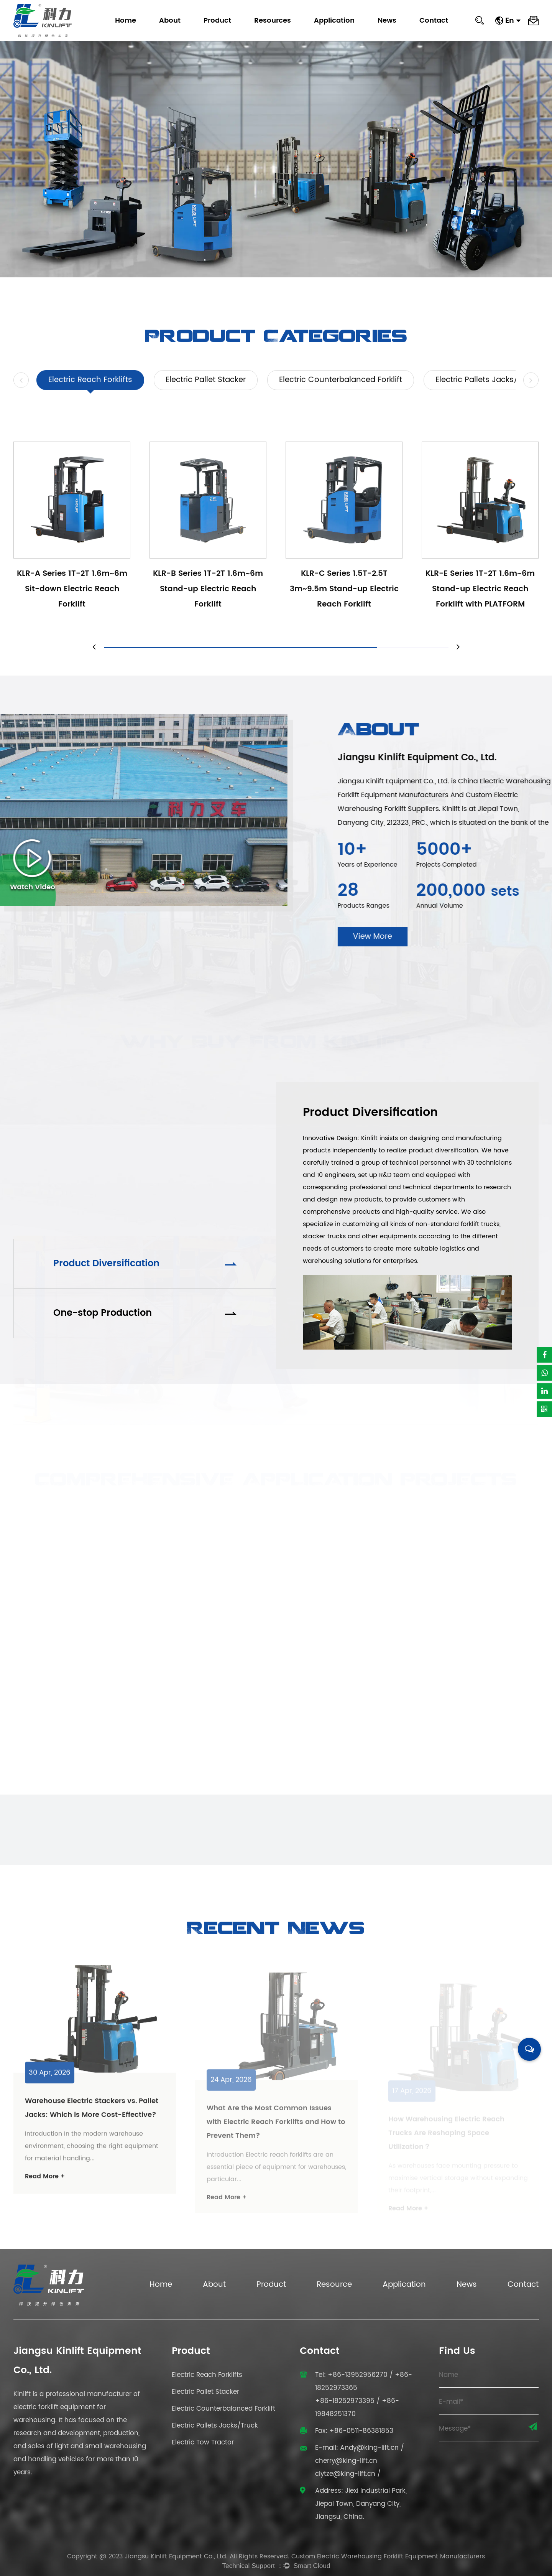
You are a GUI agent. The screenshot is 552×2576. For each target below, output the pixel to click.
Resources (272, 20)
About (170, 20)
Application (334, 20)
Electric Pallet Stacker (206, 405)
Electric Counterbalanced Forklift (340, 405)
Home (125, 20)
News (387, 20)
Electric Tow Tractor (203, 2442)
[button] (21, 405)
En (513, 21)
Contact (433, 20)
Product (217, 20)
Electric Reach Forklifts (90, 405)
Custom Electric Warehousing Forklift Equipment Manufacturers (388, 2556)
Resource (334, 2284)
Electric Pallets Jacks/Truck (486, 405)
